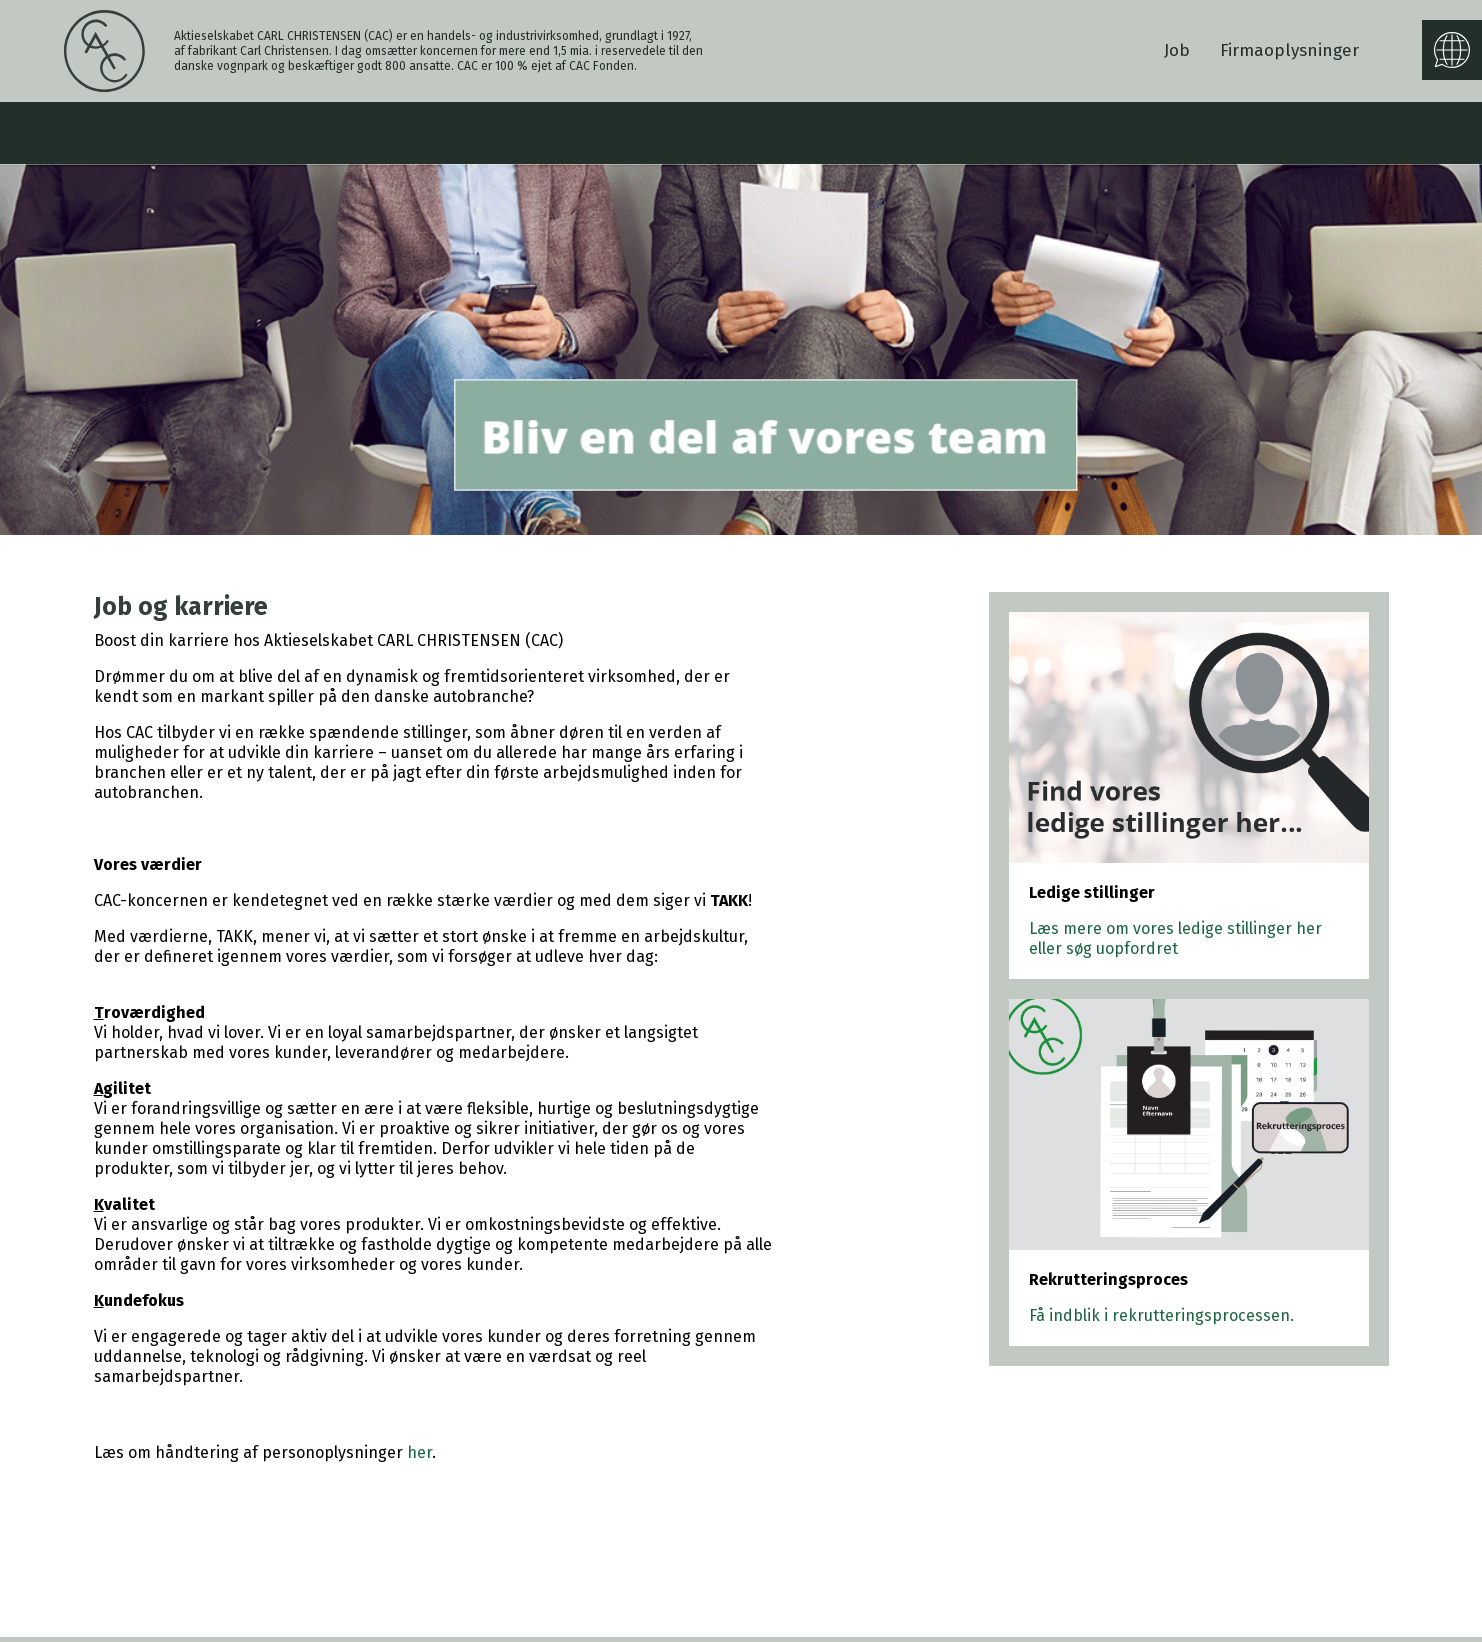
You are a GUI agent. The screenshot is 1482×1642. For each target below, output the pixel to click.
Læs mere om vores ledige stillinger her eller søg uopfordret (1175, 938)
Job (1177, 50)
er (424, 1452)
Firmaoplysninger (1289, 50)
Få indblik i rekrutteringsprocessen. (1161, 1315)
